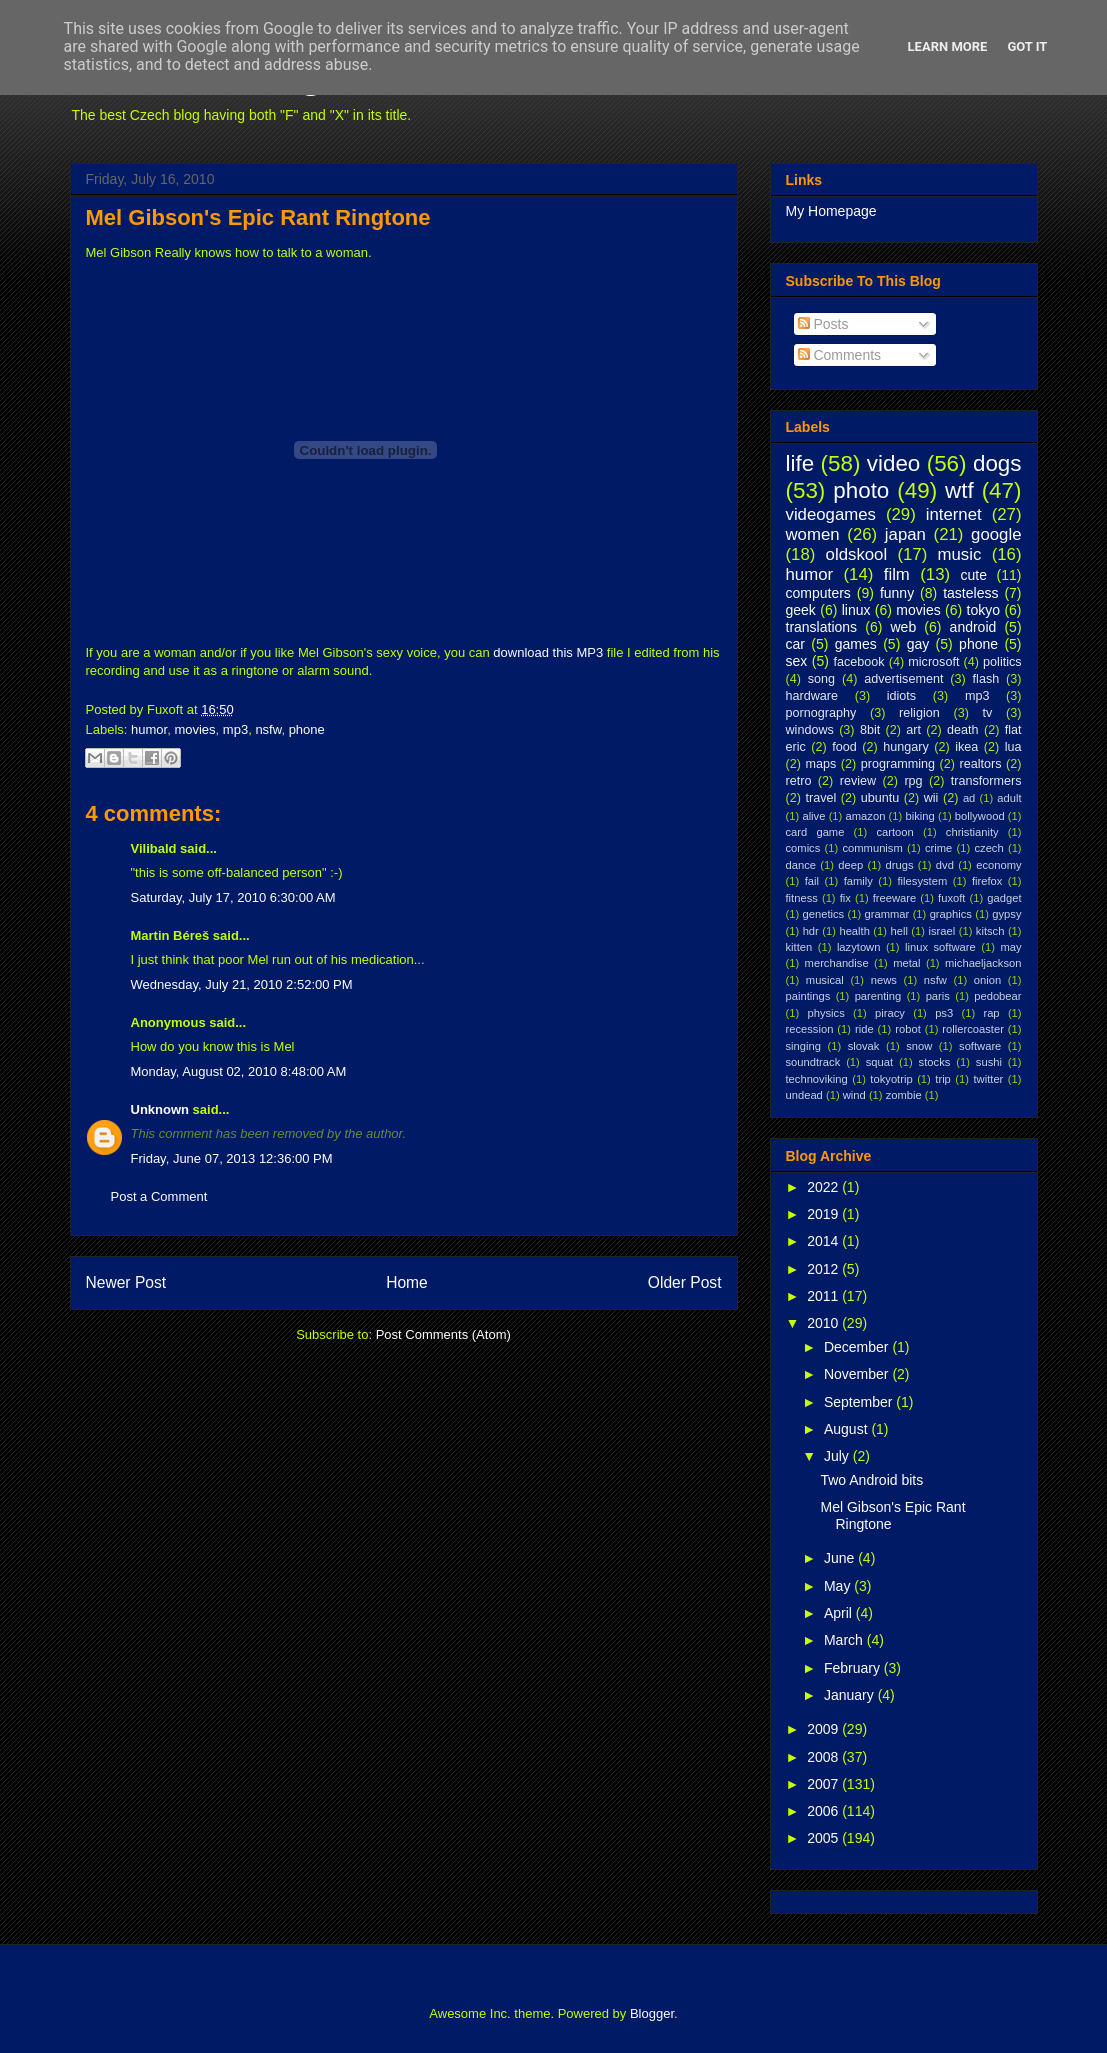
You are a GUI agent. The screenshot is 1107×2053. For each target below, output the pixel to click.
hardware (812, 696)
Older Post (685, 1282)
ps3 (944, 1013)
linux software (940, 947)
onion (987, 980)
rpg (913, 781)
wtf (959, 490)
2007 (824, 1784)
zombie (904, 1095)
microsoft (933, 662)
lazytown (859, 947)
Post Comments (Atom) (443, 1334)
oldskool (857, 554)
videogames (831, 514)
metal (906, 963)
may (1010, 947)
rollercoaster (973, 1029)
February (854, 1668)
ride (864, 1029)
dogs (997, 463)
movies (194, 729)
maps (820, 764)
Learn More (948, 46)
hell (898, 931)
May (839, 1586)
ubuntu (880, 798)
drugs (900, 865)
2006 (824, 1811)
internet (954, 514)
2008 (824, 1757)
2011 (824, 1296)
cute (974, 575)
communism (872, 848)
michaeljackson (983, 963)
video (894, 463)
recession (810, 1029)
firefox (987, 881)
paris (938, 996)
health (854, 931)
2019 (824, 1214)
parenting (878, 996)
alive (813, 816)
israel (942, 931)
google (996, 534)
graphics (951, 914)
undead (804, 1095)
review (858, 781)
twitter (989, 1079)
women (813, 534)
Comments (840, 355)
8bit (870, 730)
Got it (1027, 46)
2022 (824, 1187)
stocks (935, 1062)
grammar (887, 914)
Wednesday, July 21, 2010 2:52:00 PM (242, 984)
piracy (890, 1013)
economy (998, 865)
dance (801, 865)
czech (988, 848)
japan (905, 534)
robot (908, 1029)
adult (1009, 798)
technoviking (817, 1079)
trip (943, 1079)
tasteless (970, 593)
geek (801, 610)
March (845, 1640)
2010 (824, 1323)
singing (803, 1046)
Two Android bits (871, 1480)
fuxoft (951, 898)
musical (825, 980)
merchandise (837, 963)
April (840, 1613)
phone (307, 729)
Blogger (652, 2013)
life (800, 463)
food (844, 747)
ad (969, 798)
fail (812, 881)
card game (815, 832)
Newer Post (126, 1282)
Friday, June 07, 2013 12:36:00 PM (232, 1158)
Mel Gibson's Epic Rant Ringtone (258, 217)
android (973, 627)
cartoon (894, 832)
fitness (802, 898)
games (856, 644)
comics (803, 848)
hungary (906, 747)
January (851, 1695)
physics (825, 1013)
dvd (945, 865)
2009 (824, 1729)
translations (822, 627)
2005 (824, 1838)
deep (850, 865)
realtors (981, 764)
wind (854, 1095)
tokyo (983, 610)
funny (897, 593)
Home (407, 1282)
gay (918, 644)
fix (845, 898)
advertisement (903, 679)
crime (938, 848)
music (960, 554)
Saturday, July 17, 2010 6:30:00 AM (233, 897)
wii (931, 798)
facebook (858, 662)
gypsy (1006, 914)
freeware (895, 898)
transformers (986, 781)
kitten (799, 947)
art (913, 730)
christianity (972, 832)
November (858, 1374)
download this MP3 (548, 652)
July (838, 1456)
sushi (989, 1062)
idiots (901, 696)
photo (861, 490)
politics (1002, 662)
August (847, 1429)
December (858, 1347)
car (795, 644)
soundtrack (813, 1062)
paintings (808, 996)
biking (919, 816)
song (821, 679)
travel (820, 798)
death (963, 730)
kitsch (990, 931)
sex (797, 661)
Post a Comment (159, 1196)
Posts (823, 324)
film (897, 574)
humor (149, 729)
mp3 (235, 729)
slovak (864, 1046)
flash (986, 679)
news (884, 980)
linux (856, 610)
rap (991, 1013)
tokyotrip (891, 1079)
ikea (966, 747)
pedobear (997, 996)
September (860, 1402)
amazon (866, 816)
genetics (824, 914)
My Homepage (831, 211)
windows (810, 730)
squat (879, 1062)
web (904, 627)
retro (799, 781)
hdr (811, 931)
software (980, 1046)
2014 (824, 1241)
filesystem (923, 881)
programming (898, 764)
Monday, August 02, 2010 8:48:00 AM (239, 1071)
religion (919, 713)
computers (818, 593)
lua (1013, 747)
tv (988, 713)
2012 (824, 1269)
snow (919, 1046)
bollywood (980, 816)
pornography (821, 713)
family (858, 881)
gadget (1004, 898)
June (841, 1558)
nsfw (268, 729)
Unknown (160, 1109)
